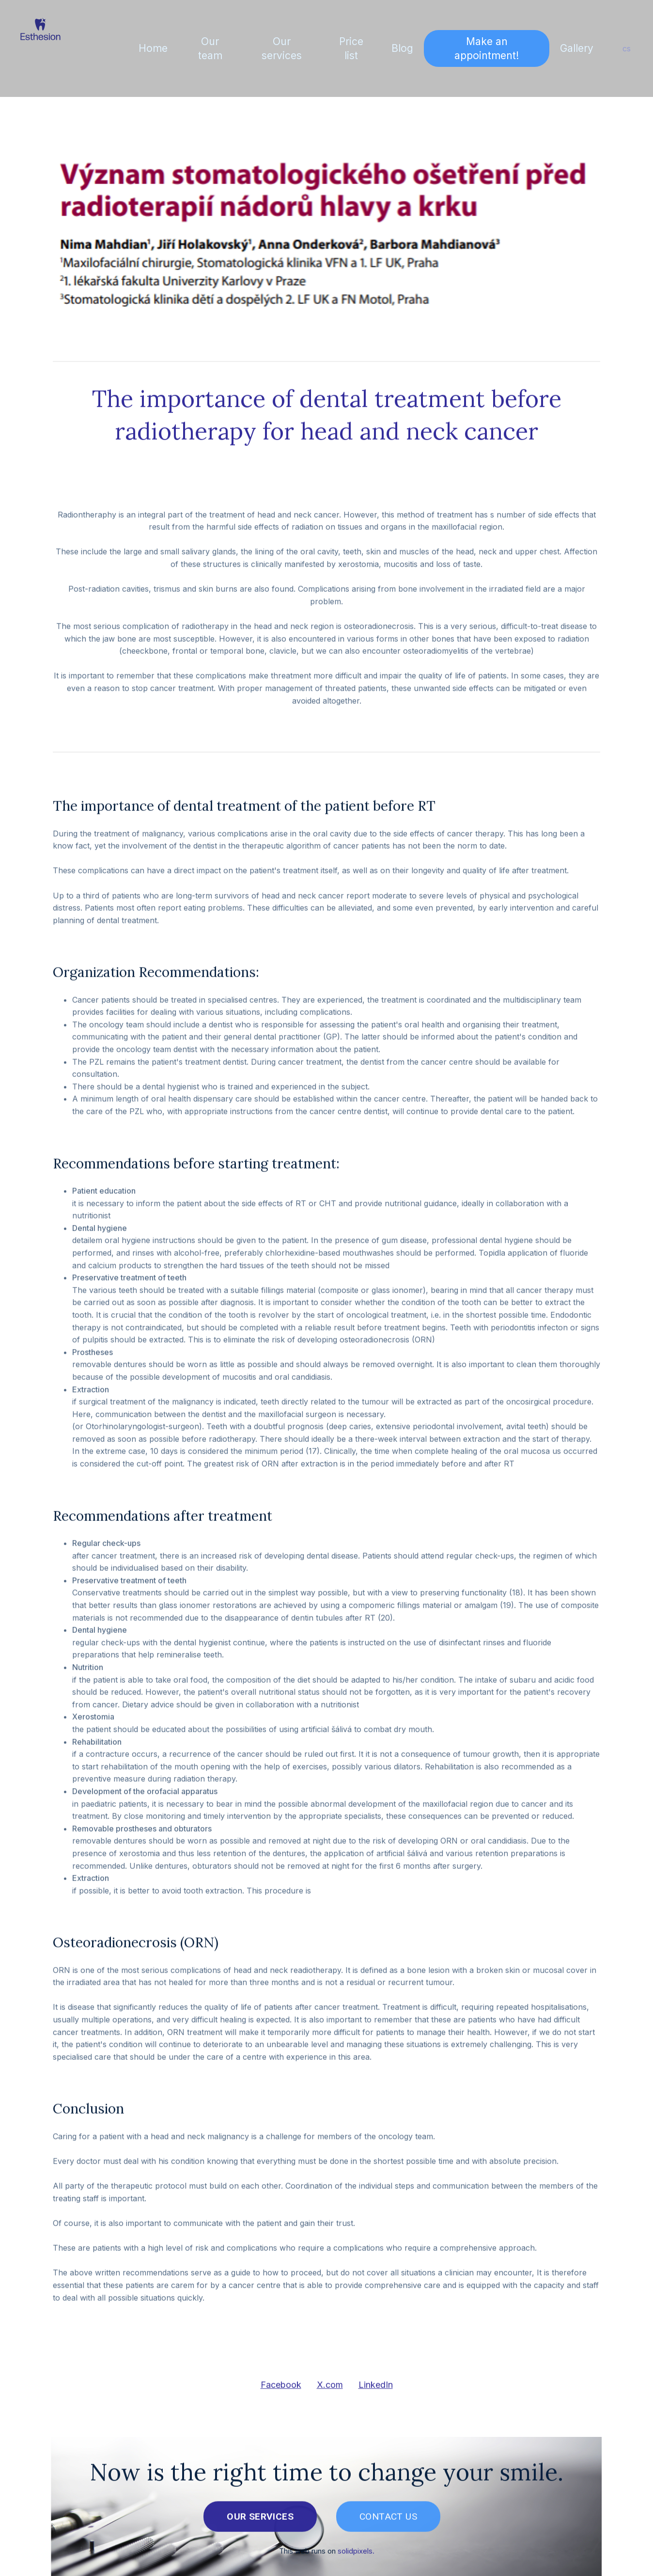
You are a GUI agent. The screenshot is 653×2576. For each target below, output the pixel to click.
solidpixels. (356, 2555)
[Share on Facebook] (281, 2390)
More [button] (577, 48)
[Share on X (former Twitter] (330, 2390)
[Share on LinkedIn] (375, 2390)
